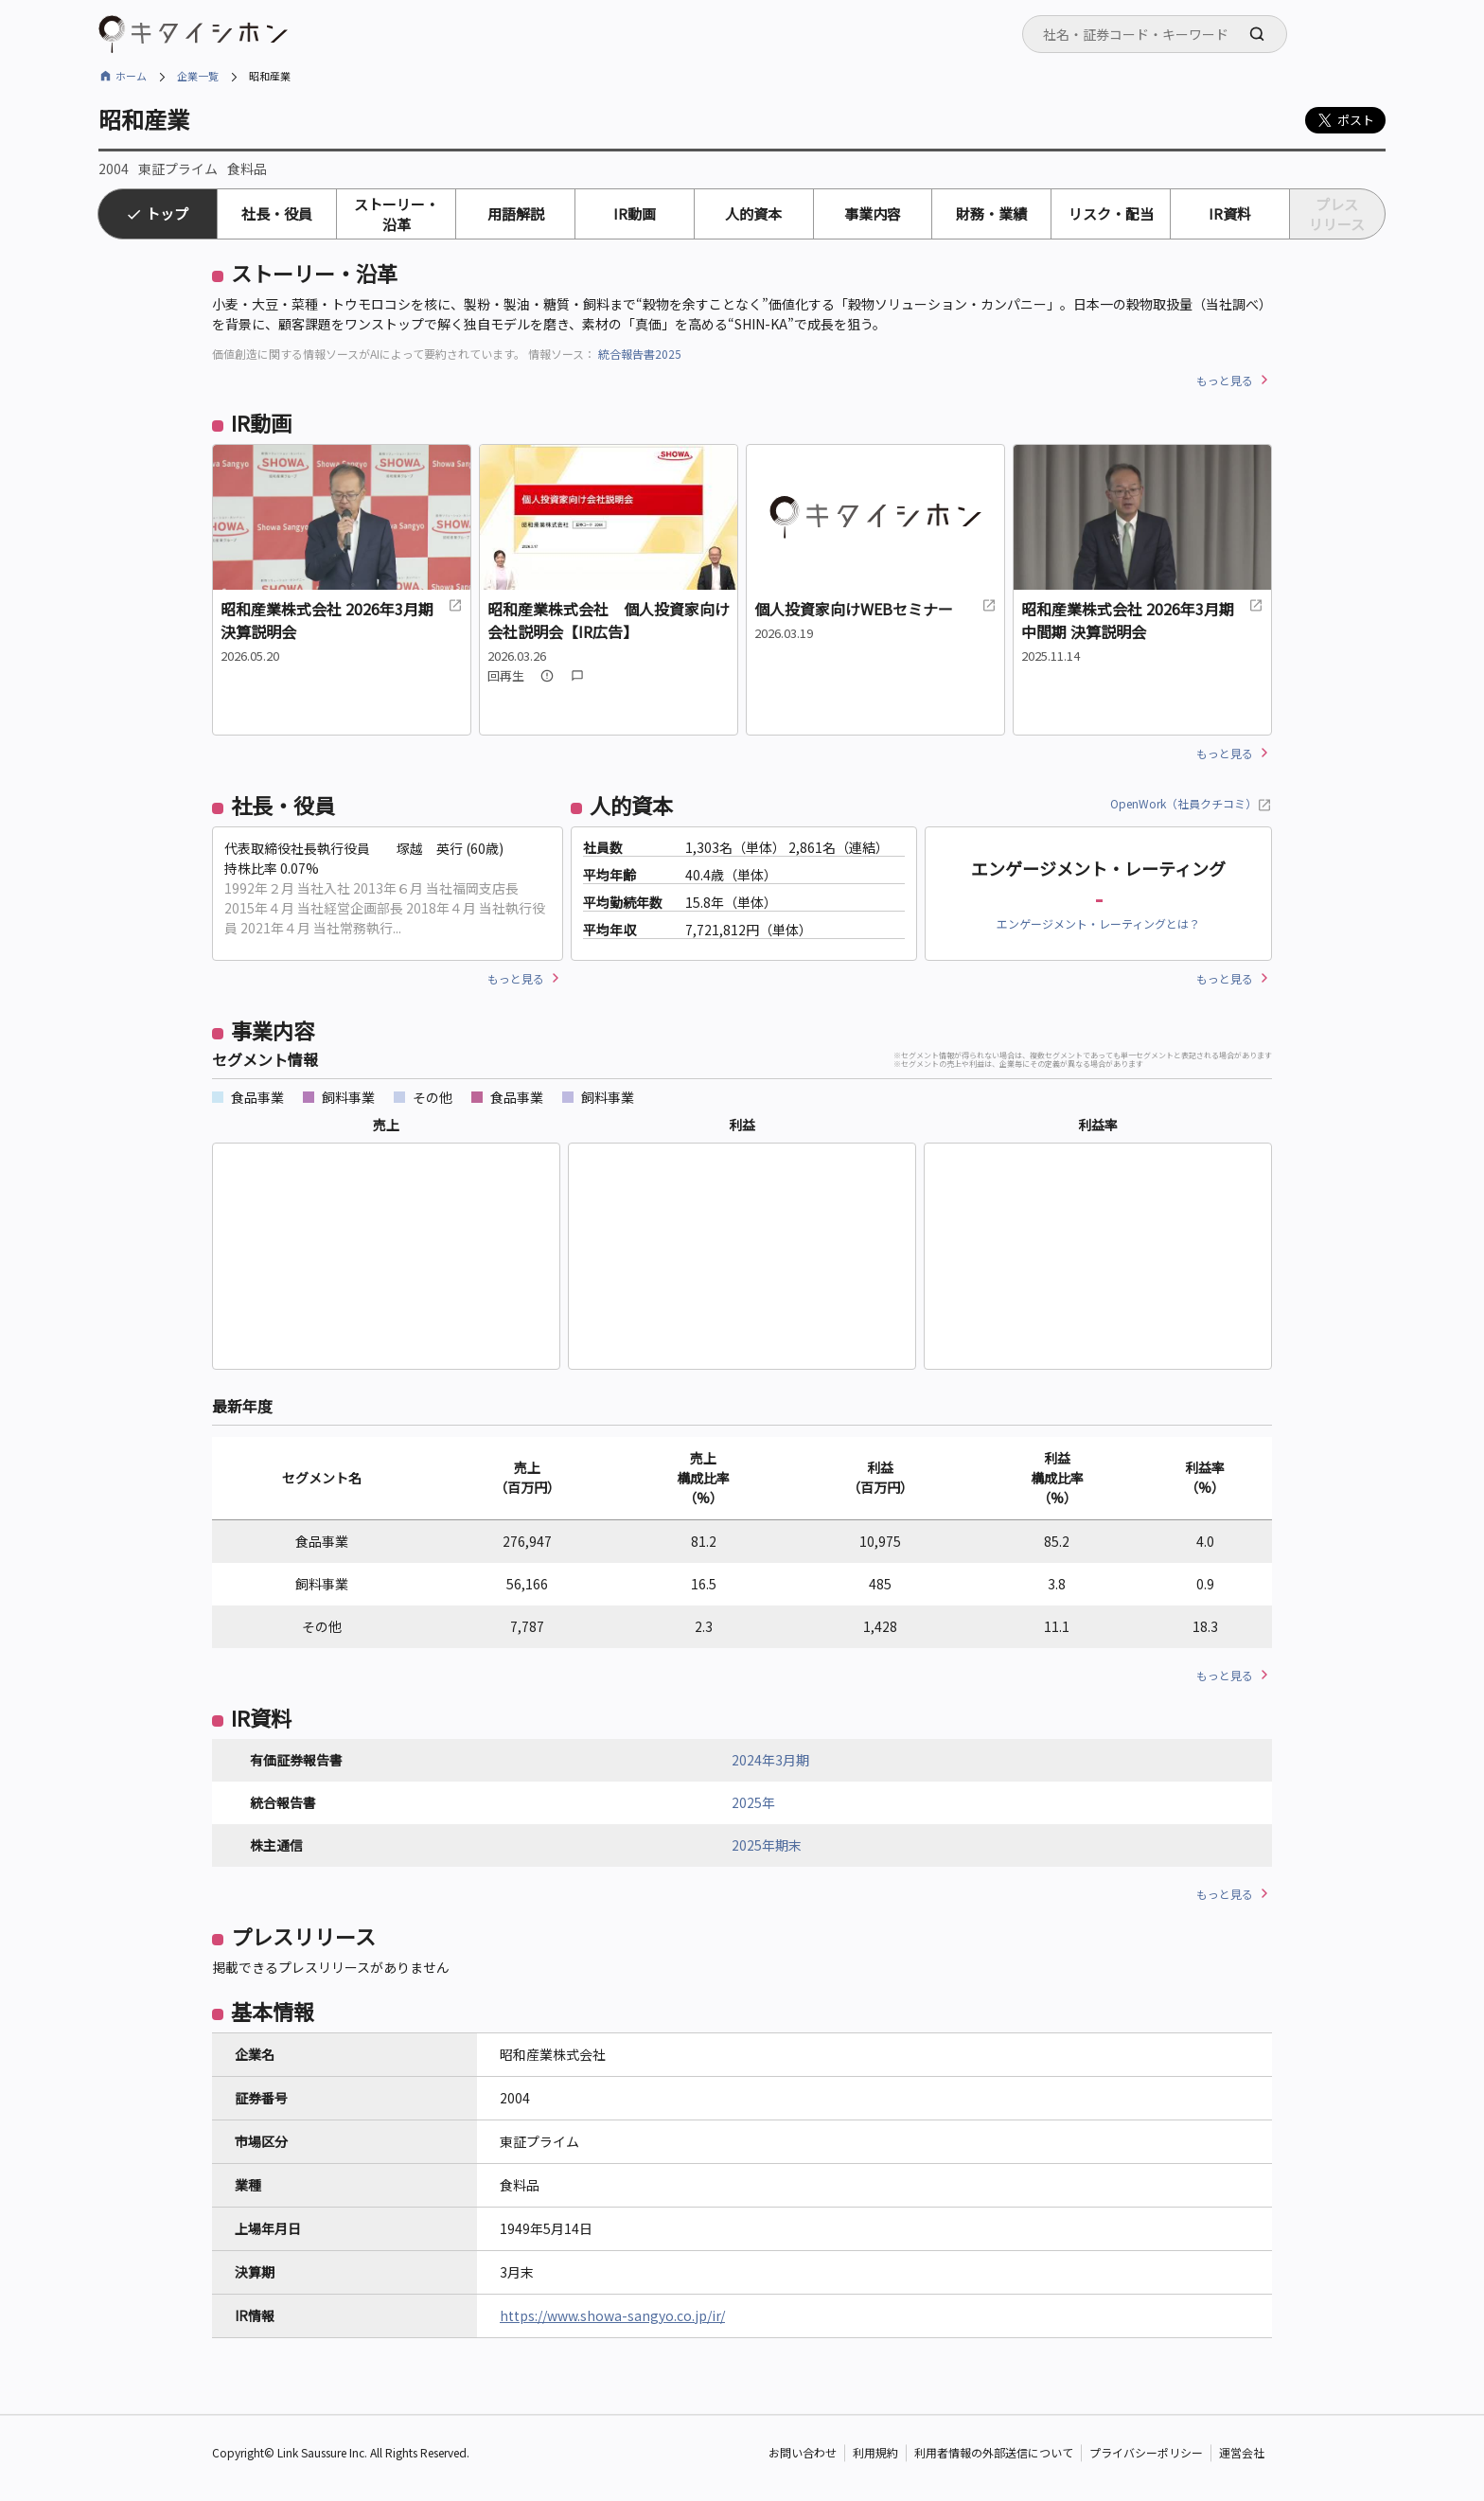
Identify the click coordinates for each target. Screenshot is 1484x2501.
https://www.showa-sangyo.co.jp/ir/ (612, 2315)
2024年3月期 (770, 1759)
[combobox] (1154, 34)
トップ (167, 213)
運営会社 (1241, 2453)
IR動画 (634, 213)
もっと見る (1224, 380)
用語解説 (515, 213)
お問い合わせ (802, 2453)
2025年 (753, 1802)
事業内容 (872, 213)
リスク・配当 (1111, 213)
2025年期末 (767, 1845)
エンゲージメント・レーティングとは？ (1098, 923)
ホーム (131, 75)
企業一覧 (198, 75)
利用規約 (875, 2453)
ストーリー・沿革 (396, 214)
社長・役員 (276, 213)
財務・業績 (991, 213)
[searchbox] (1160, 34)
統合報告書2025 (639, 354)
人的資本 (753, 213)
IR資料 (1230, 213)
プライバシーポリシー (1146, 2453)
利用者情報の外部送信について (993, 2453)
